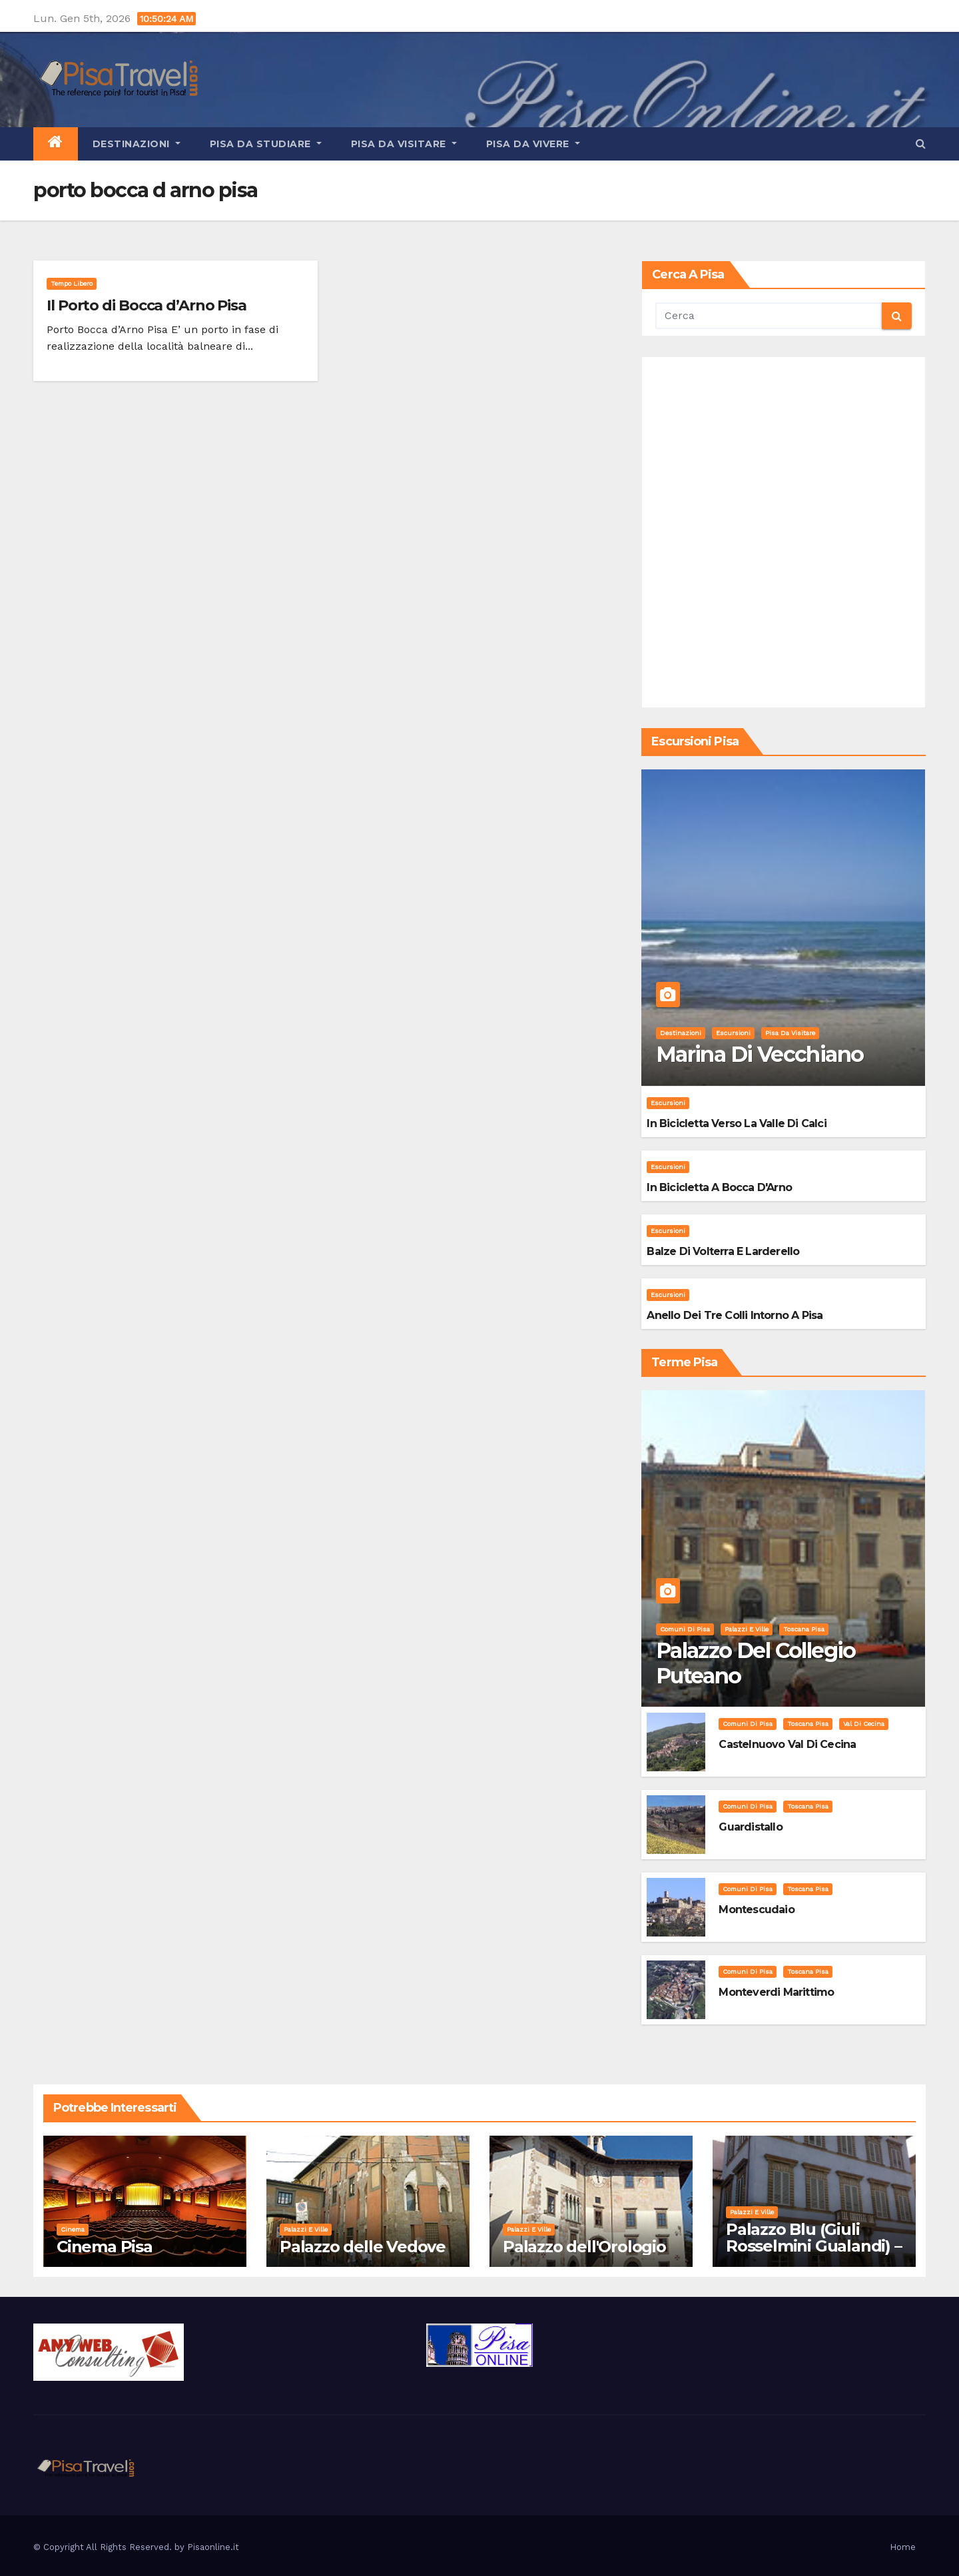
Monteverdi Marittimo (776, 1992)
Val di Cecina (863, 1723)
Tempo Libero (72, 283)
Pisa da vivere (533, 144)
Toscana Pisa (803, 1629)
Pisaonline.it (213, 2547)
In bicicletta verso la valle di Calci (736, 1123)
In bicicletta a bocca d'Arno (719, 1187)
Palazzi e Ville (747, 1629)
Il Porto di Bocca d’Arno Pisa (146, 305)
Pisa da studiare (266, 144)
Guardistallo (750, 1827)
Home (903, 2547)
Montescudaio (756, 1909)
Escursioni (733, 1033)
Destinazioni (136, 144)
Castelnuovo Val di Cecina (787, 1744)
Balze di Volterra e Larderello (723, 1251)
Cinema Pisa (105, 2246)
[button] (921, 143)
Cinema (73, 2229)
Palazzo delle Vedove (363, 2246)
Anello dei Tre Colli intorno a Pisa (734, 1315)
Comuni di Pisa (685, 1629)
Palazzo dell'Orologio (584, 2246)
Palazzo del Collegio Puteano (756, 1663)
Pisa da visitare (404, 144)
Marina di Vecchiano (760, 1054)
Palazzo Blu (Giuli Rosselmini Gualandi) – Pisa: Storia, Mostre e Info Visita (814, 2254)
